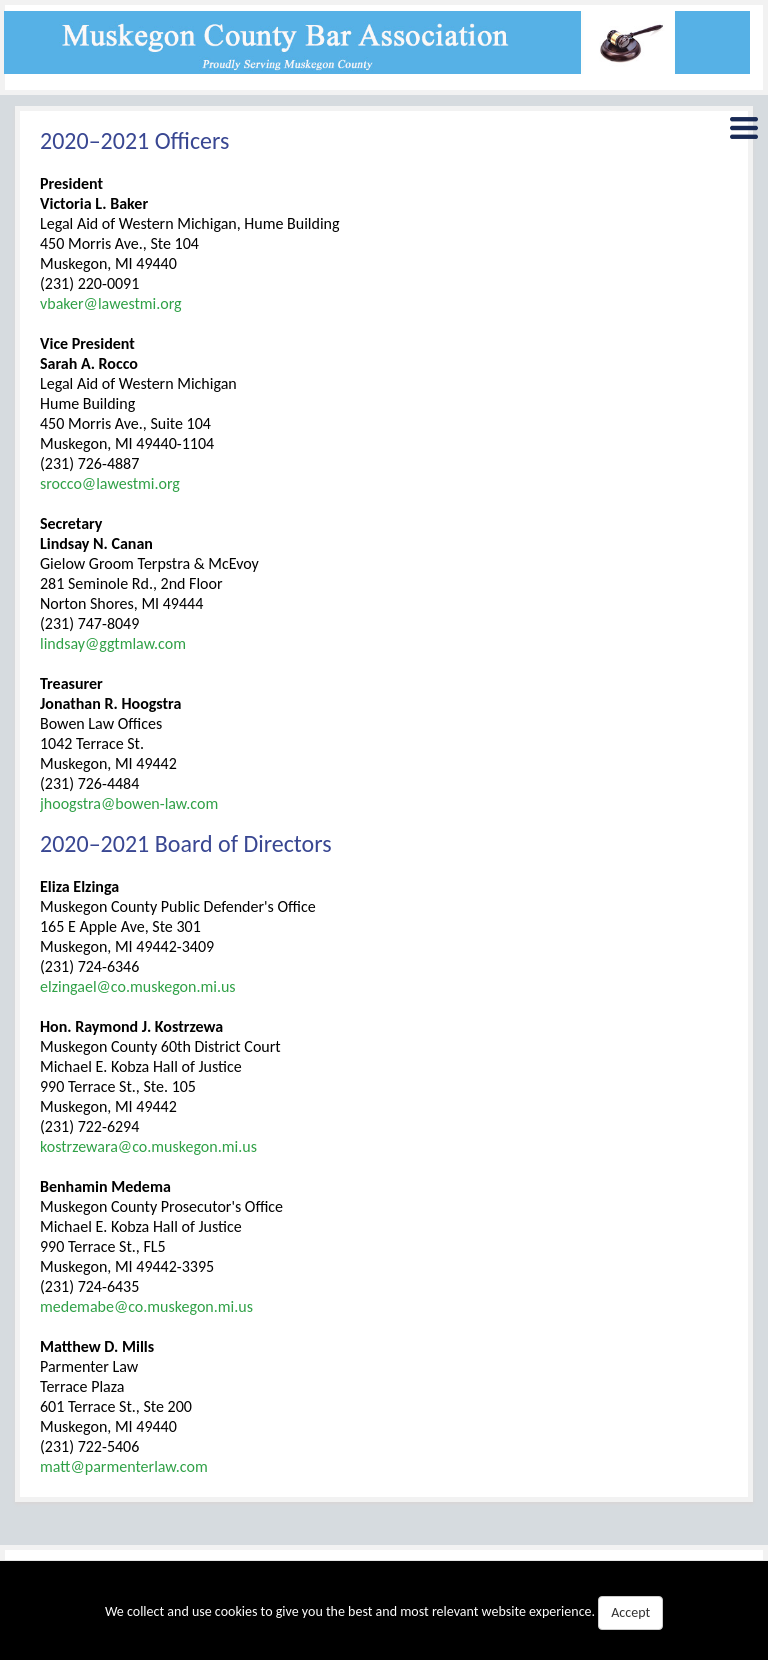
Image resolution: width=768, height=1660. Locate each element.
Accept (630, 1612)
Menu (743, 132)
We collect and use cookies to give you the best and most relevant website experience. (384, 1613)
